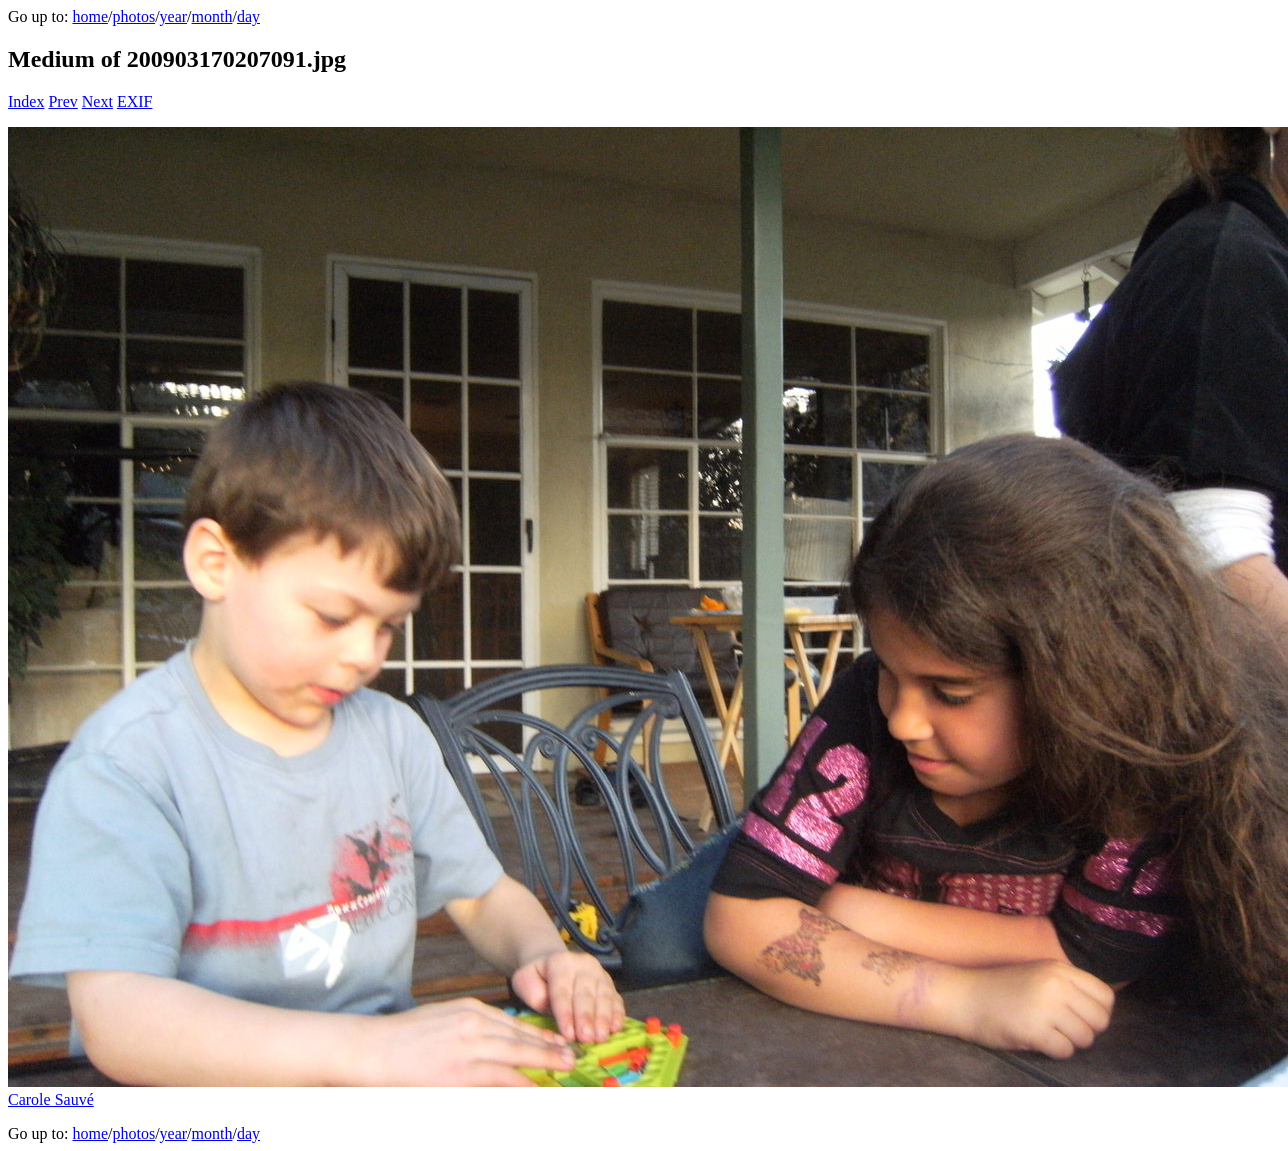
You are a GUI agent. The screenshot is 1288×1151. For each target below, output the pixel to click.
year (174, 16)
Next (97, 101)
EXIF (135, 101)
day (248, 16)
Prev (62, 101)
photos (133, 16)
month (212, 16)
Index (26, 101)
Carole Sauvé (51, 1099)
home (90, 16)
